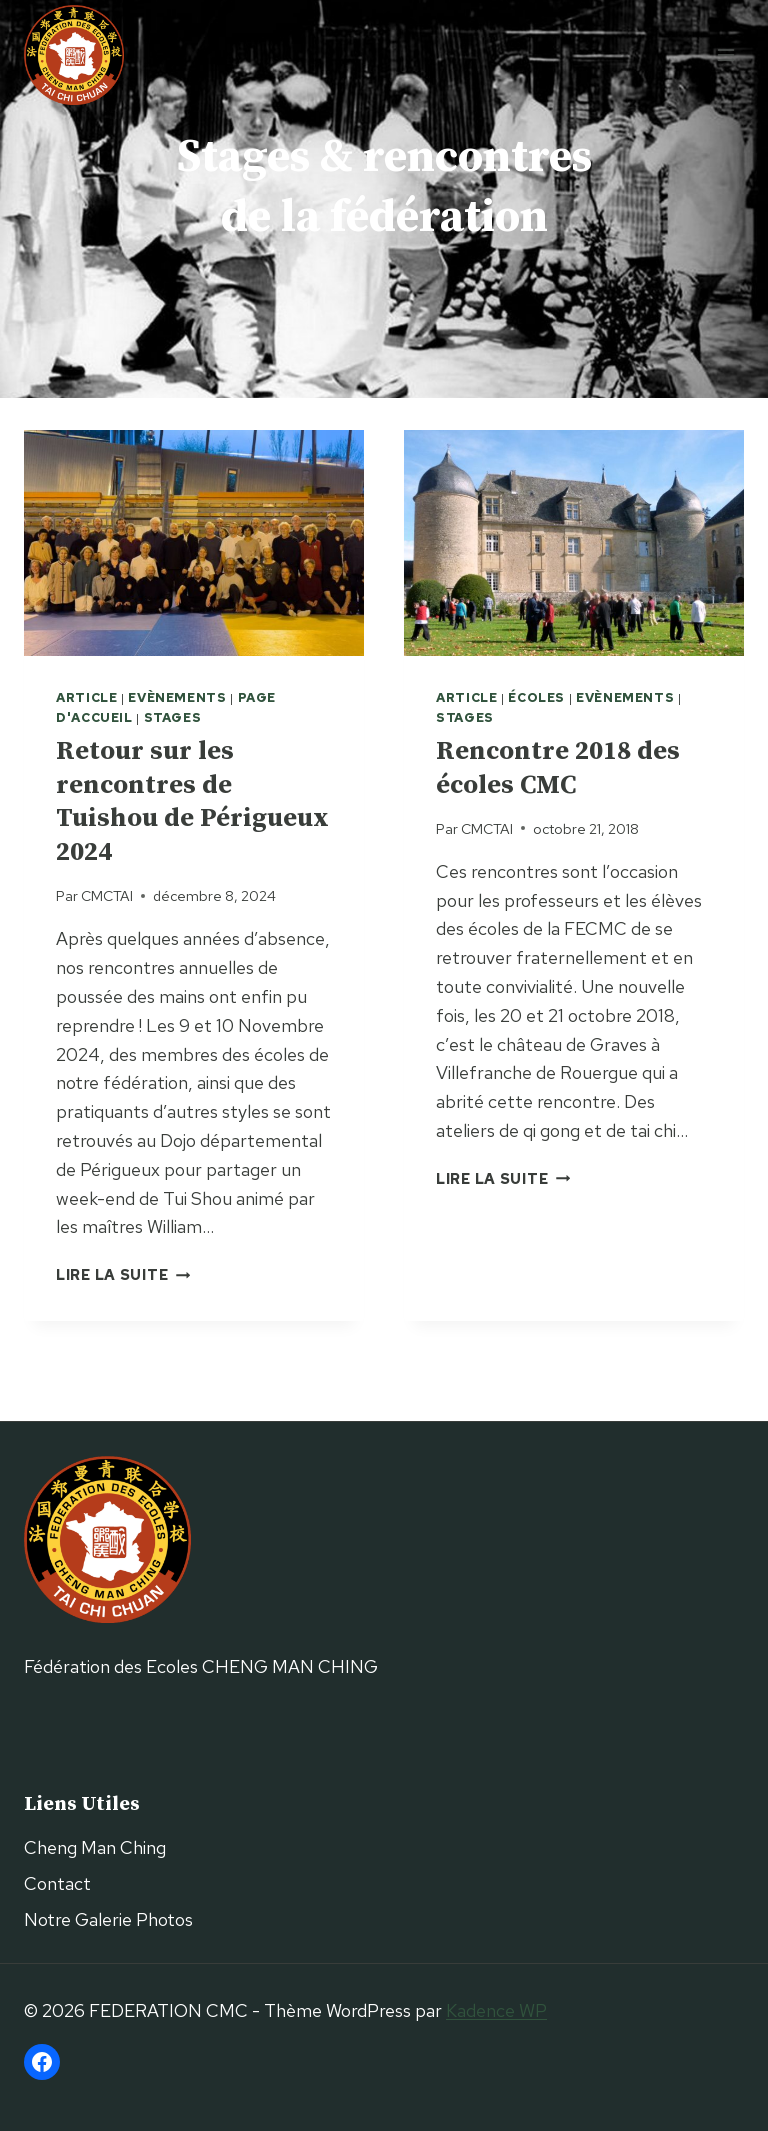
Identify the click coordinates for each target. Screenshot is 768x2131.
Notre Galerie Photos (108, 1919)
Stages (173, 717)
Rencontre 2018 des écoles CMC (558, 768)
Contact (57, 1883)
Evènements (177, 697)
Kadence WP (496, 2010)
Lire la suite (123, 1274)
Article (86, 697)
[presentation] (194, 543)
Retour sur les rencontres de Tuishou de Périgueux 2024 (192, 802)
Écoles (536, 697)
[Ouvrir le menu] (725, 54)
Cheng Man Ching (95, 1847)
